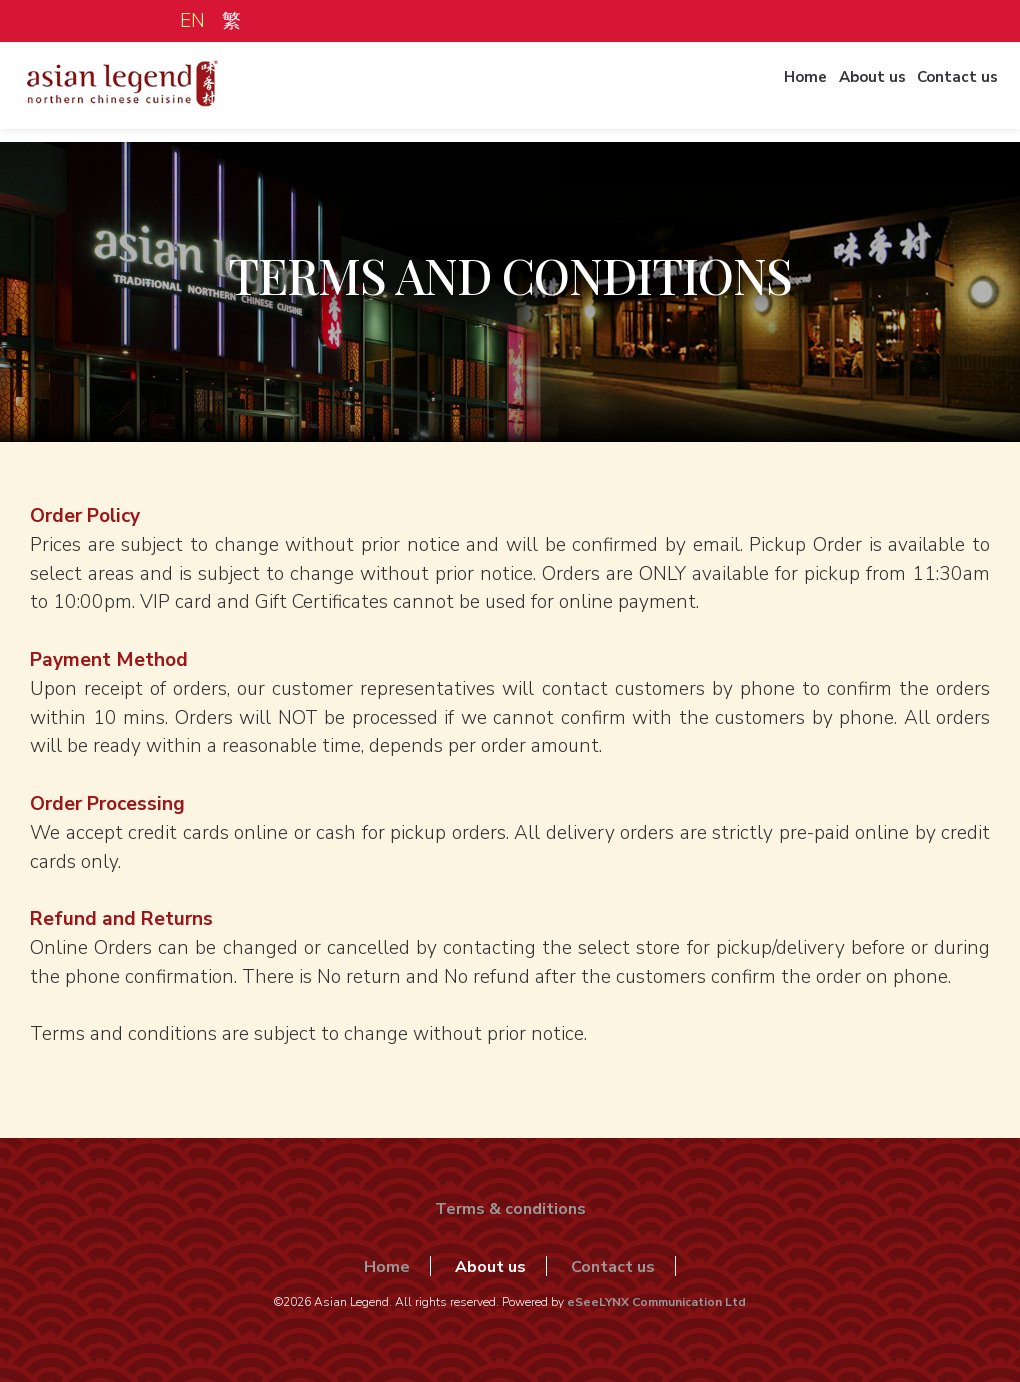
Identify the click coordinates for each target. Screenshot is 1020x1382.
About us (850, 93)
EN (192, 21)
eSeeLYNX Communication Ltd (656, 1302)
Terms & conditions (510, 1209)
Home (772, 93)
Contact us (948, 93)
